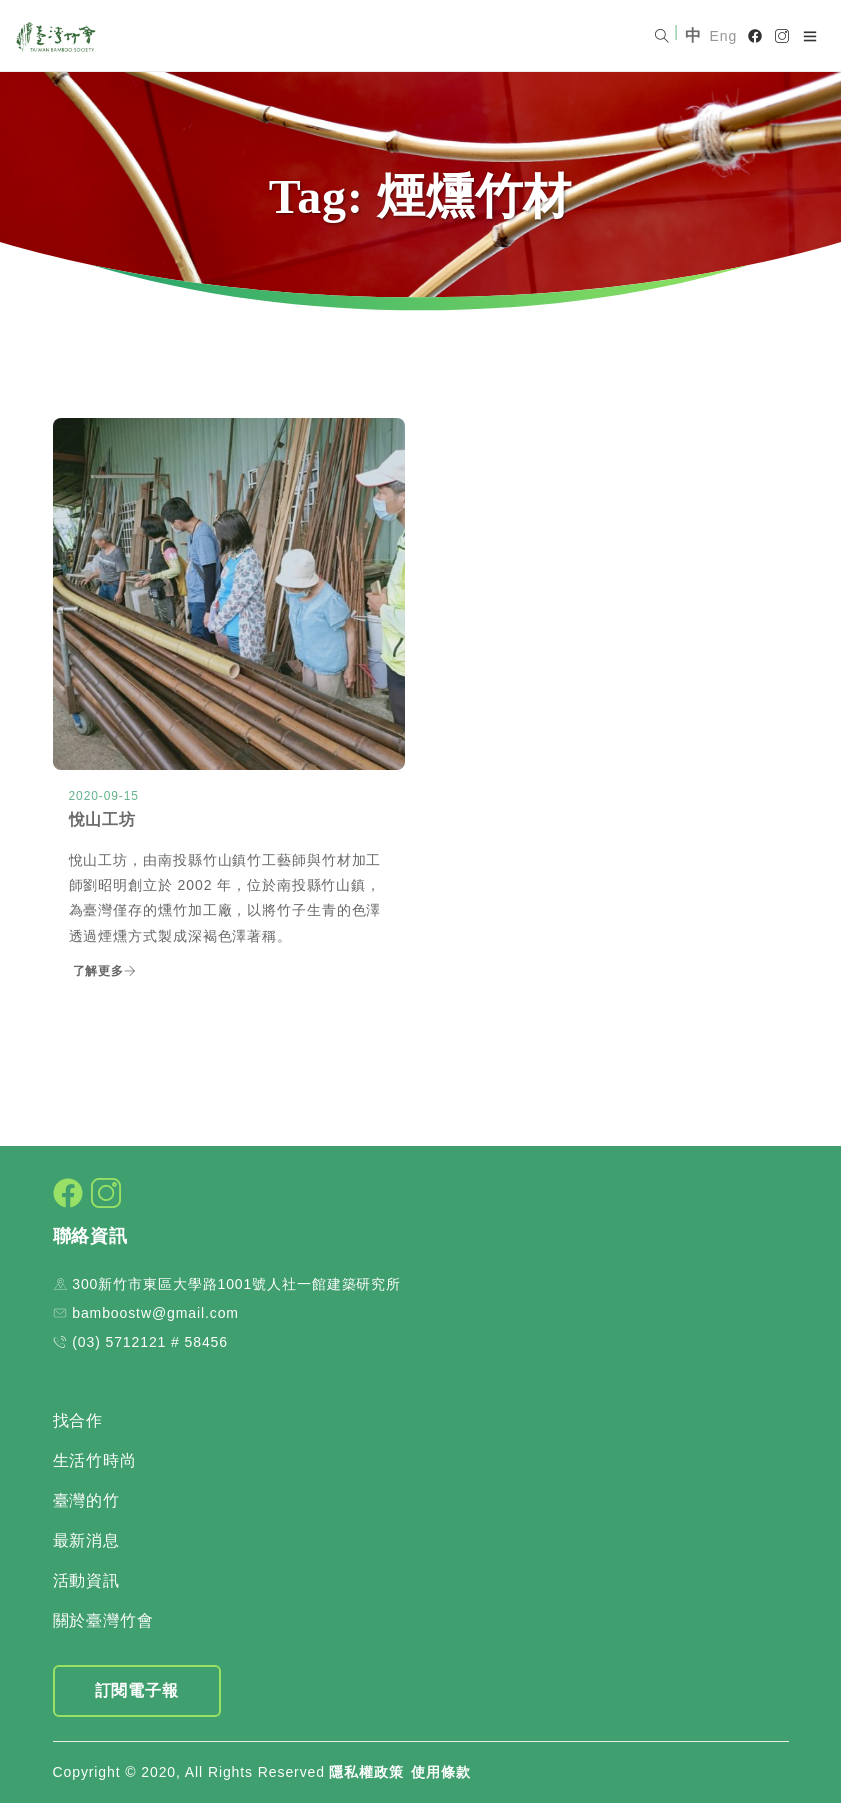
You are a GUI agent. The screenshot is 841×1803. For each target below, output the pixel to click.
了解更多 (105, 971)
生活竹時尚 (95, 1460)
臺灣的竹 (87, 1500)
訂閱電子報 (137, 1690)
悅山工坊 (103, 819)
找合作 (78, 1420)
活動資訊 (87, 1580)
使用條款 (441, 1772)
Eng (724, 36)
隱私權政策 (366, 1772)
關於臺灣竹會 (103, 1620)
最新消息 (87, 1540)
